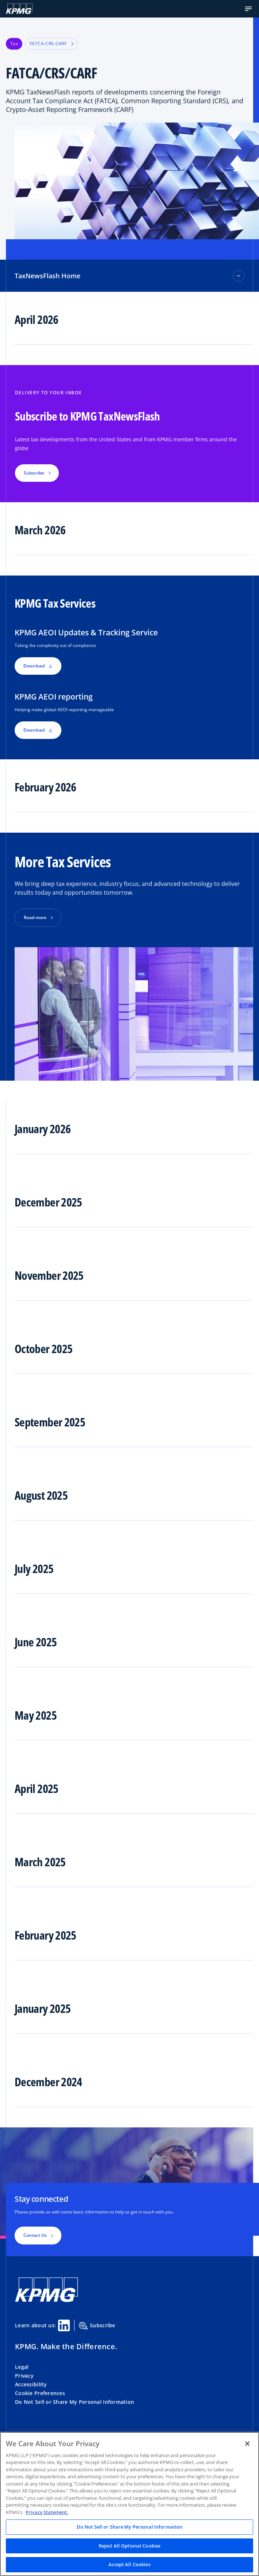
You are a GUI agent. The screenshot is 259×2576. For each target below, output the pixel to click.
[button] (248, 9)
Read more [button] (35, 917)
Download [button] (38, 666)
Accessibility (31, 2384)
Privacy (24, 2375)
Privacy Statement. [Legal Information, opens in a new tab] (47, 2512)
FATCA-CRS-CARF (51, 43)
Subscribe (97, 2326)
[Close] (247, 2444)
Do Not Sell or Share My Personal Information (74, 2401)
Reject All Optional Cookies (130, 2545)
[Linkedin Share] (64, 2325)
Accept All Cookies (129, 2564)
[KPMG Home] (19, 9)
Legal (21, 2366)
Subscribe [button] (34, 473)
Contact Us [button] (35, 2235)
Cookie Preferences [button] (40, 2393)
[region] (129, 2504)
